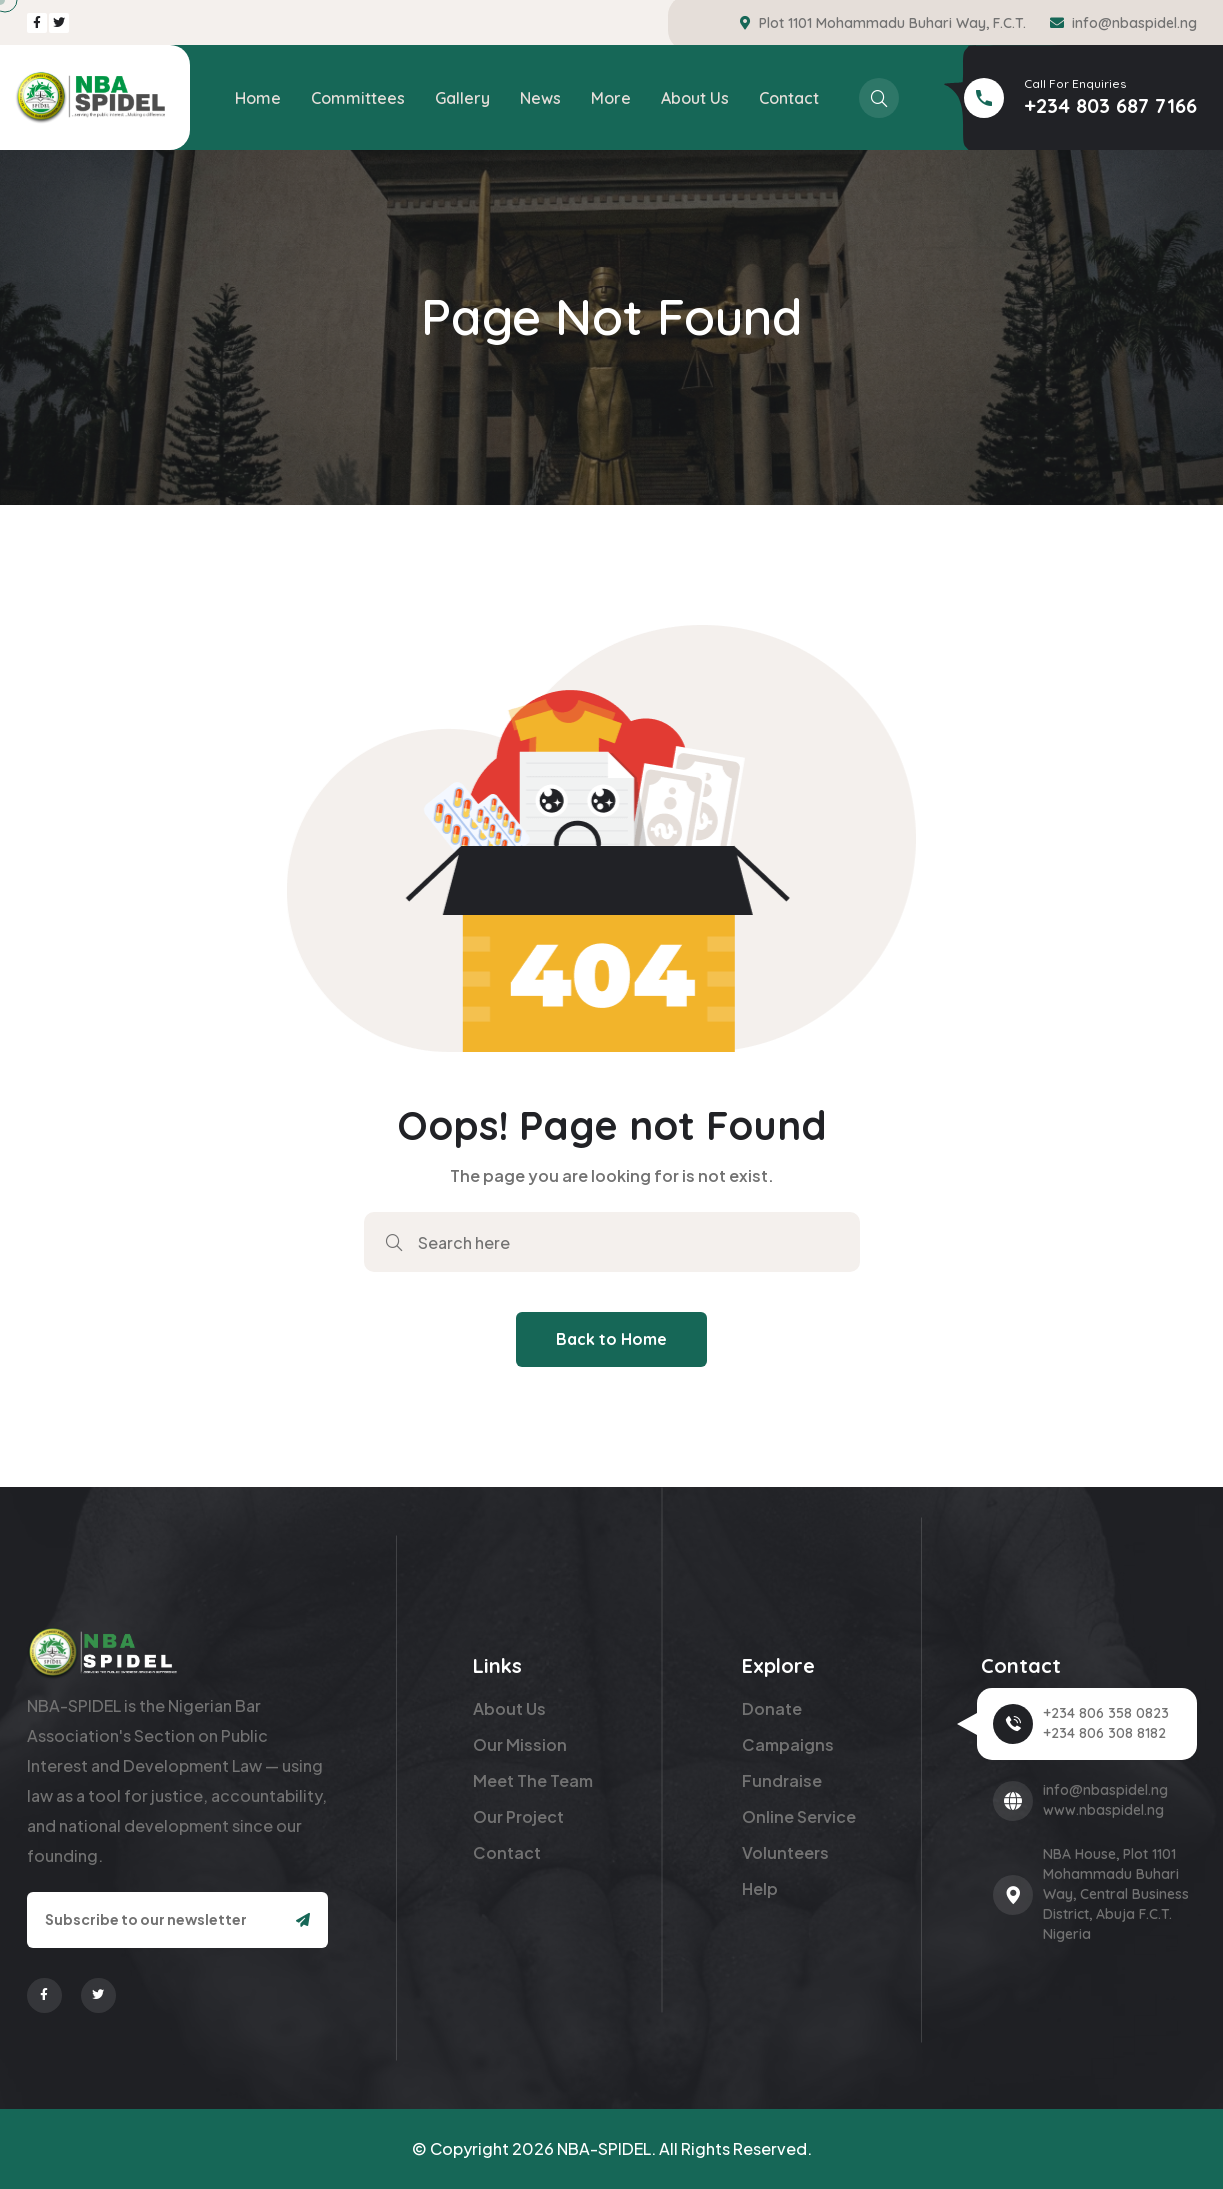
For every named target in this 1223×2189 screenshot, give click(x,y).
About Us (695, 98)
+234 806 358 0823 (1106, 1713)
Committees (358, 98)
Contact (789, 98)
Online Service (799, 1816)
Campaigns (788, 1744)
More (611, 98)
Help (760, 1888)
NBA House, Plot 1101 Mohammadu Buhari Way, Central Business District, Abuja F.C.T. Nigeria (1116, 1894)
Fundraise (782, 1780)
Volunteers (785, 1852)
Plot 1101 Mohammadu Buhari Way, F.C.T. (892, 23)
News (540, 98)
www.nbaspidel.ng (1103, 1810)
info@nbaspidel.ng (1134, 23)
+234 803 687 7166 (1110, 105)
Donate (772, 1708)
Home (258, 98)
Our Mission (520, 1744)
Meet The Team (533, 1780)
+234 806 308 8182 (1104, 1733)
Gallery (462, 98)
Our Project (518, 1816)
